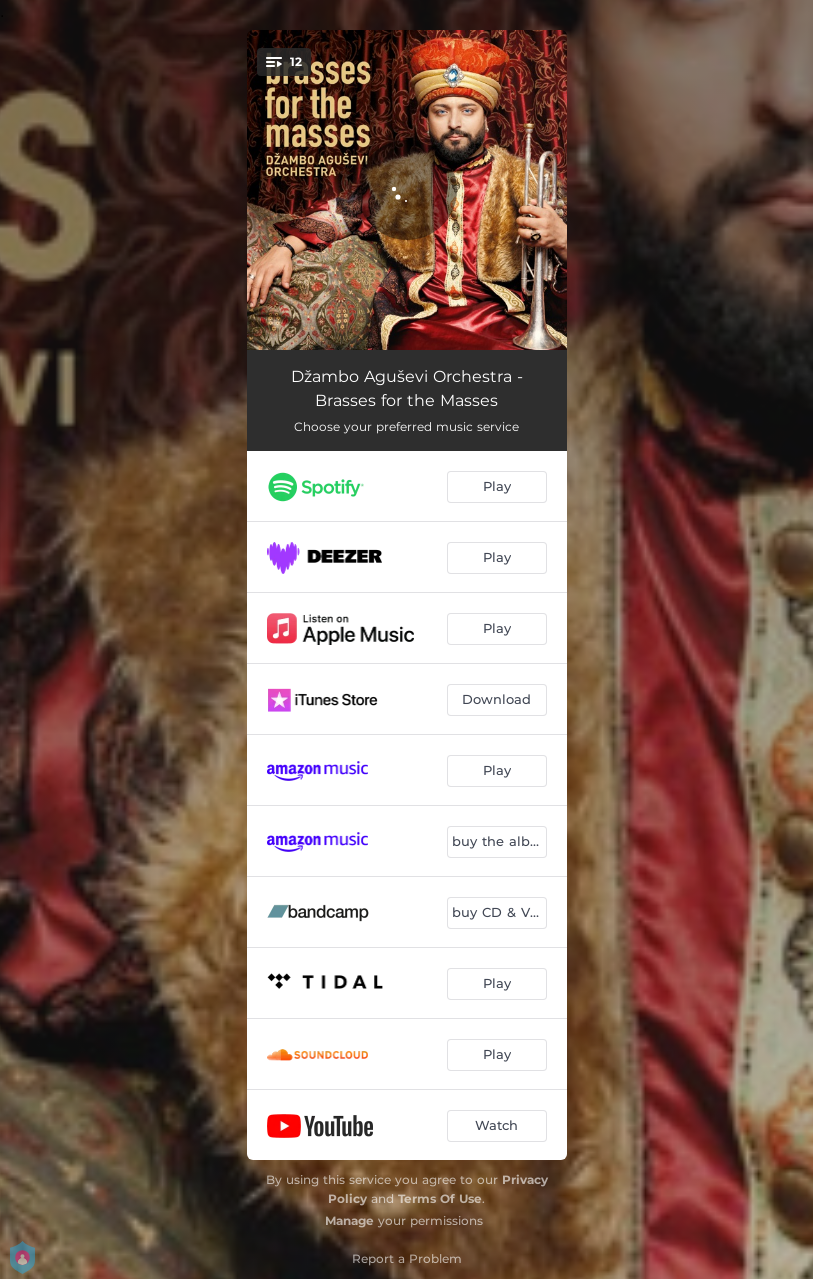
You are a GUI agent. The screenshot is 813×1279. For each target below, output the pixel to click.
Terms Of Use (440, 1198)
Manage (349, 1220)
